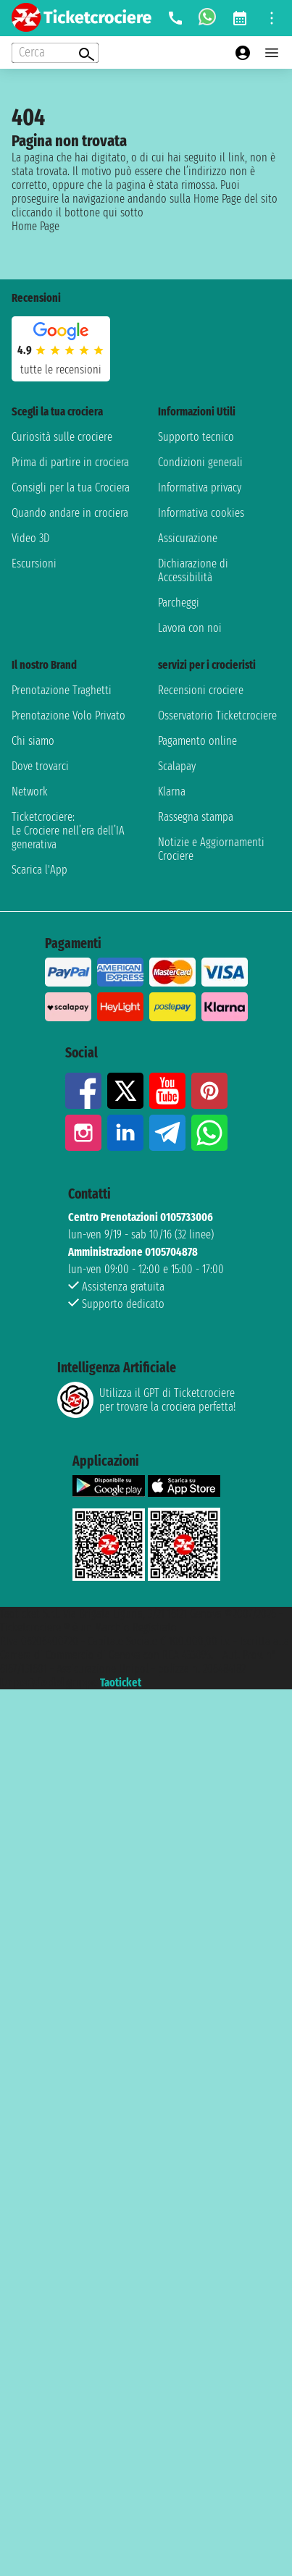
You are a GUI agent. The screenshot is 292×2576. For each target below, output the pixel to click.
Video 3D (30, 538)
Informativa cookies (201, 513)
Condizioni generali (200, 462)
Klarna (171, 791)
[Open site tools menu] (271, 18)
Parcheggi (178, 602)
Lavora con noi (190, 628)
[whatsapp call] (207, 18)
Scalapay (177, 766)
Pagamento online (197, 741)
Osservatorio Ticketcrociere (217, 715)
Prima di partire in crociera (70, 462)
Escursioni (34, 563)
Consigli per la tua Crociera (71, 487)
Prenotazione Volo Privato (68, 715)
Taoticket (120, 1682)
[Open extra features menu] (55, 53)
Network (30, 791)
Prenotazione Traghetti (62, 690)
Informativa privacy (199, 487)
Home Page (35, 226)
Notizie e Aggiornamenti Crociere (211, 849)
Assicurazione (187, 538)
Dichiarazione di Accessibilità (193, 570)
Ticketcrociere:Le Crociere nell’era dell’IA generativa (68, 830)
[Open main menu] (271, 53)
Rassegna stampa (195, 817)
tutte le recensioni (60, 369)
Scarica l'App (39, 870)
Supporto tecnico (196, 437)
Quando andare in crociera (70, 513)
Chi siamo (33, 741)
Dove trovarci (40, 766)
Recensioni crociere (200, 690)
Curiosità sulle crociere (62, 437)
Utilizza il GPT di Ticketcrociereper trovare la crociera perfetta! (146, 1400)
